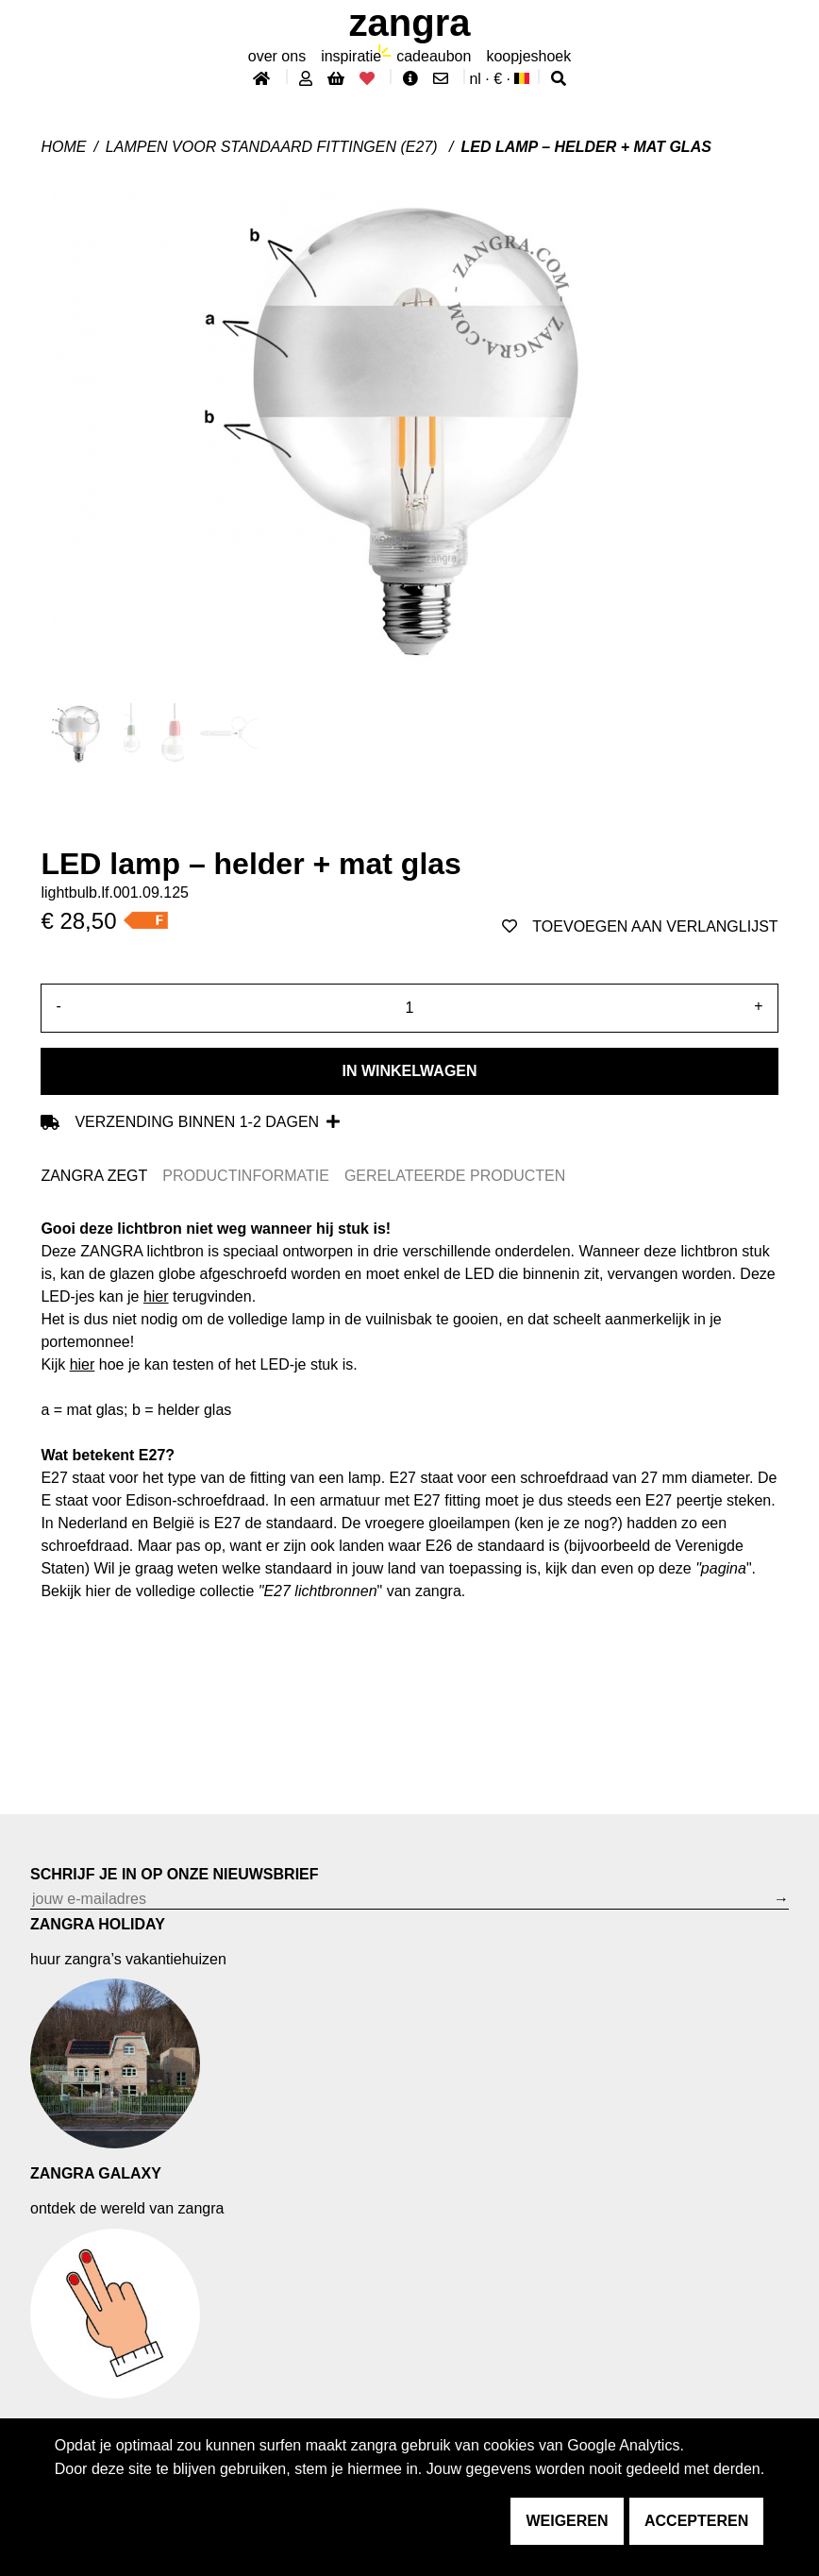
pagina (723, 1568)
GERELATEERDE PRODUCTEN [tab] (454, 1176)
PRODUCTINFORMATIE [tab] (245, 1176)
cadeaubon (433, 56)
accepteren (696, 2521)
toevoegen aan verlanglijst (639, 926)
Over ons (277, 56)
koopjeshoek (528, 56)
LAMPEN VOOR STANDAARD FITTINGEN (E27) (274, 147)
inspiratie (351, 56)
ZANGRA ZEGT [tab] (94, 1176)
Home (63, 147)
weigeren (567, 2521)
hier (156, 1296)
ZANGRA (410, 22)
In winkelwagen (409, 1071)
